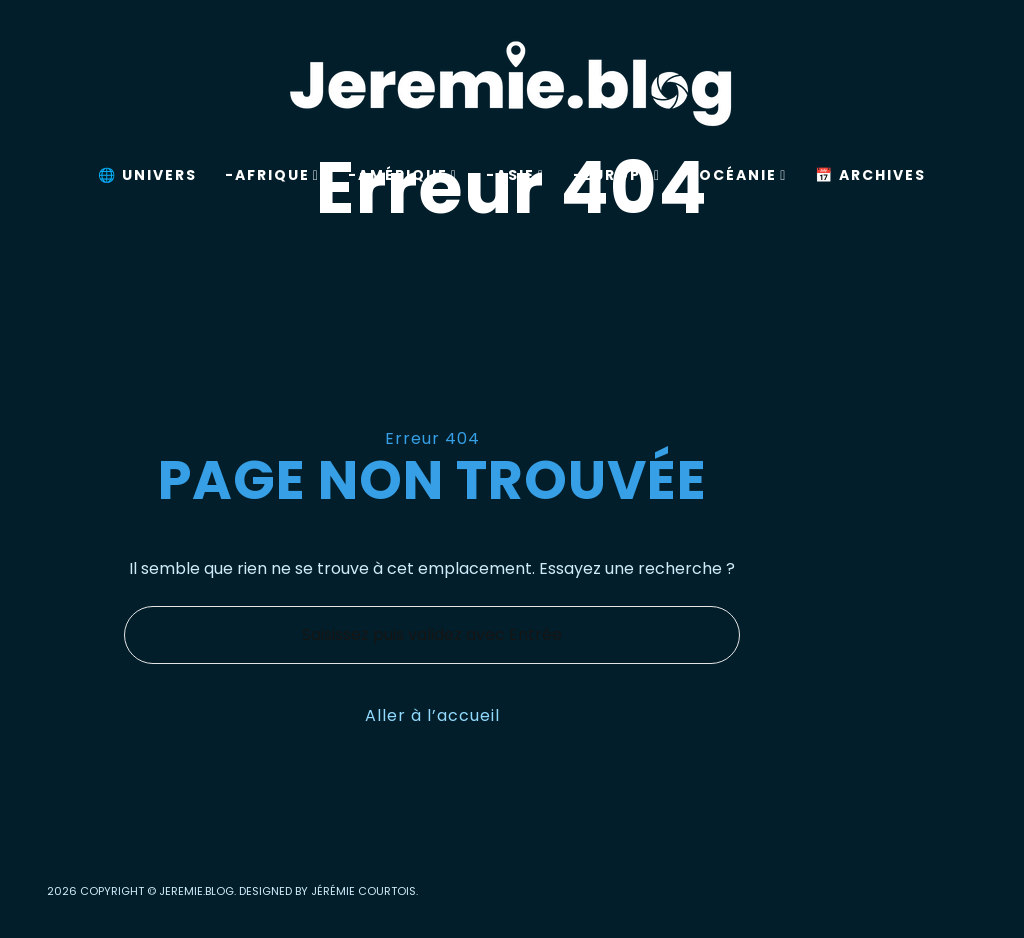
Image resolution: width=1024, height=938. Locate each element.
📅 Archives (870, 175)
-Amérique (398, 175)
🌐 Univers (147, 175)
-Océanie (733, 175)
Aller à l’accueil (432, 715)
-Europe (612, 175)
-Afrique (267, 175)
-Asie (510, 175)
